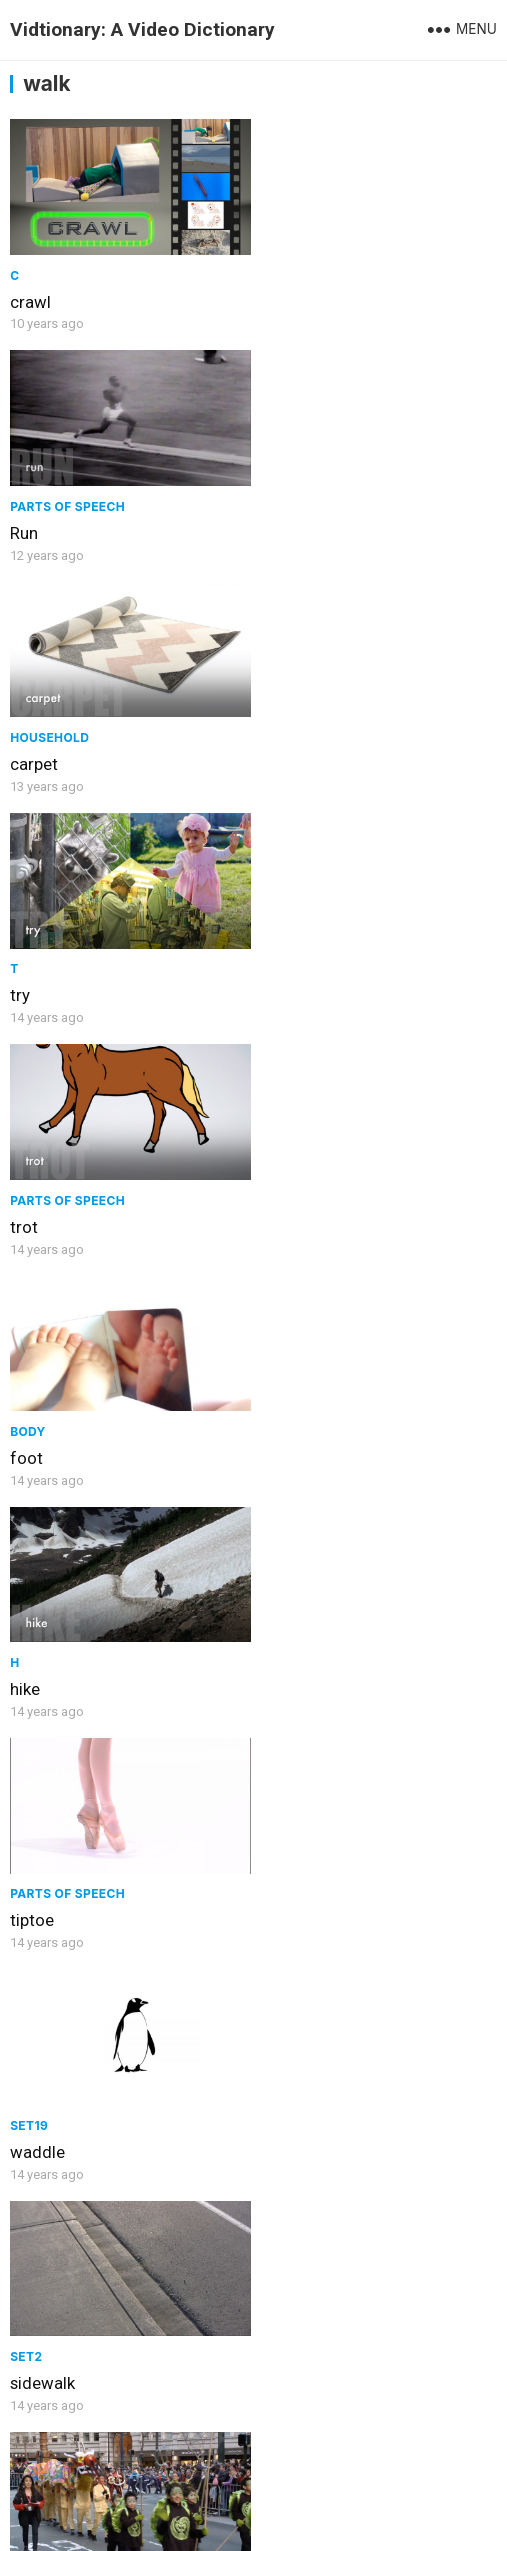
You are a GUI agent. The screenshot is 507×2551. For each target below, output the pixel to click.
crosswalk (299, 1894)
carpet (34, 526)
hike (25, 982)
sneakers (295, 1438)
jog (274, 2394)
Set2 (278, 1183)
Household (49, 499)
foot (278, 754)
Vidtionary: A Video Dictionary (142, 29)
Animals (291, 2095)
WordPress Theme (368, 2496)
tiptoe (284, 982)
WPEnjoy (253, 2524)
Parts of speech (319, 271)
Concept (41, 1639)
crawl (30, 298)
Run (276, 298)
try (272, 526)
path (26, 1666)
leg (273, 1666)
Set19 (29, 1183)
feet (25, 1894)
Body (280, 727)
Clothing (295, 1411)
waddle (37, 1210)
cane (28, 2122)
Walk (28, 2395)
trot (24, 754)
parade (36, 1438)
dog (277, 2122)
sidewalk (294, 1210)
